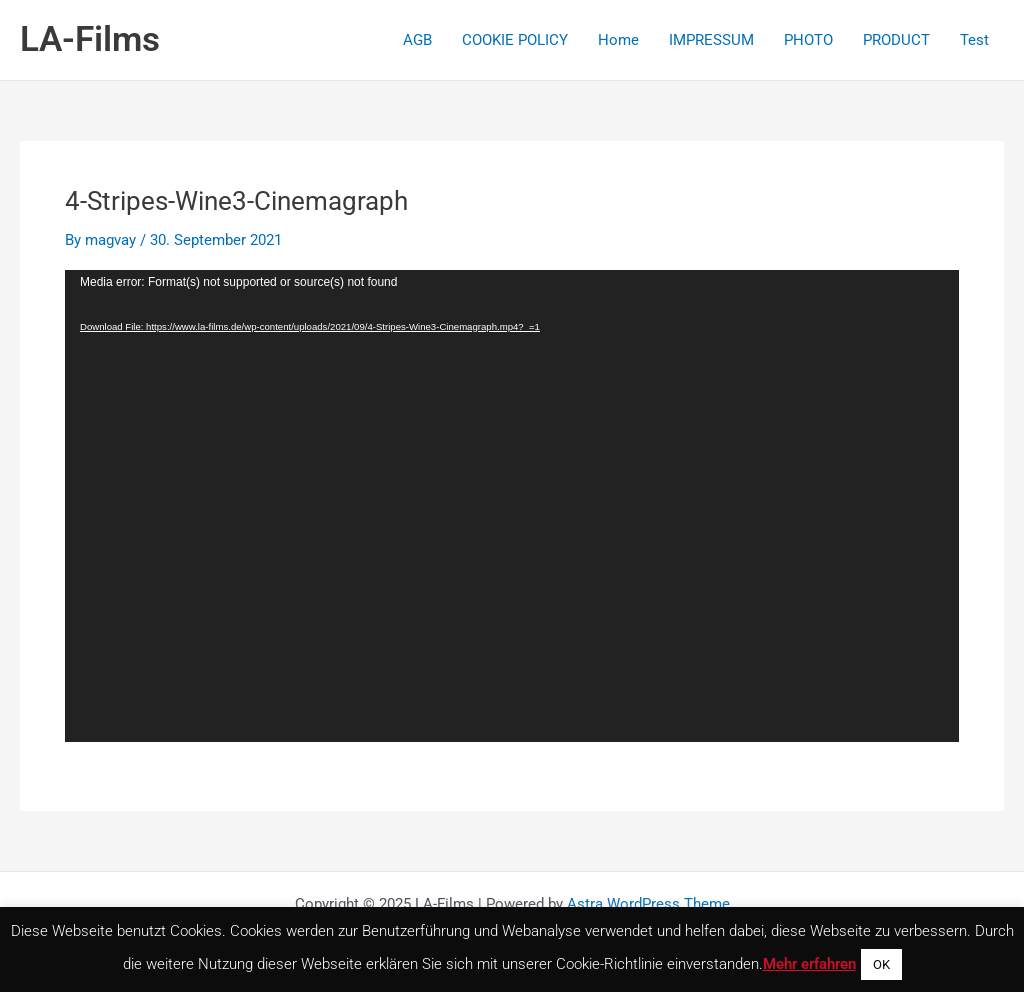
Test (974, 40)
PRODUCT (896, 40)
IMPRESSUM (711, 40)
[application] (512, 506)
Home (618, 40)
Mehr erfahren (809, 964)
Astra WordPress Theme (648, 904)
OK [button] (881, 964)
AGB (417, 40)
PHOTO (808, 40)
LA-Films (90, 39)
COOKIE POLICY (515, 40)
